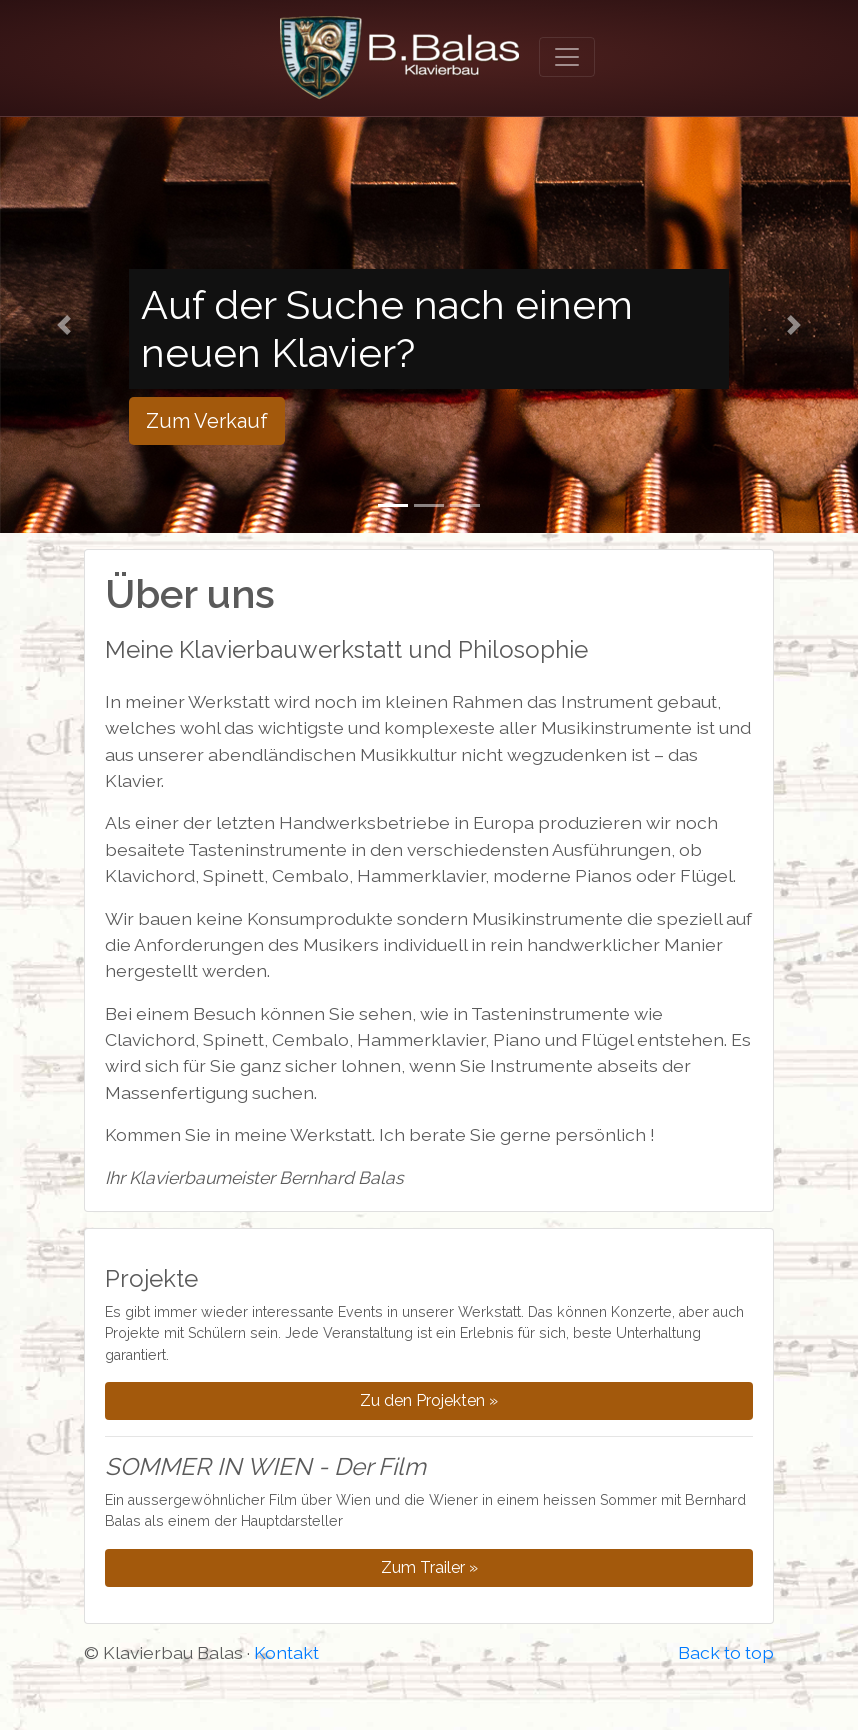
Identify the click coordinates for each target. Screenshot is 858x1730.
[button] (64, 325)
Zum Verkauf (207, 421)
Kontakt (286, 1652)
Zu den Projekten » (429, 1400)
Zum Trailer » (429, 1567)
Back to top (726, 1652)
